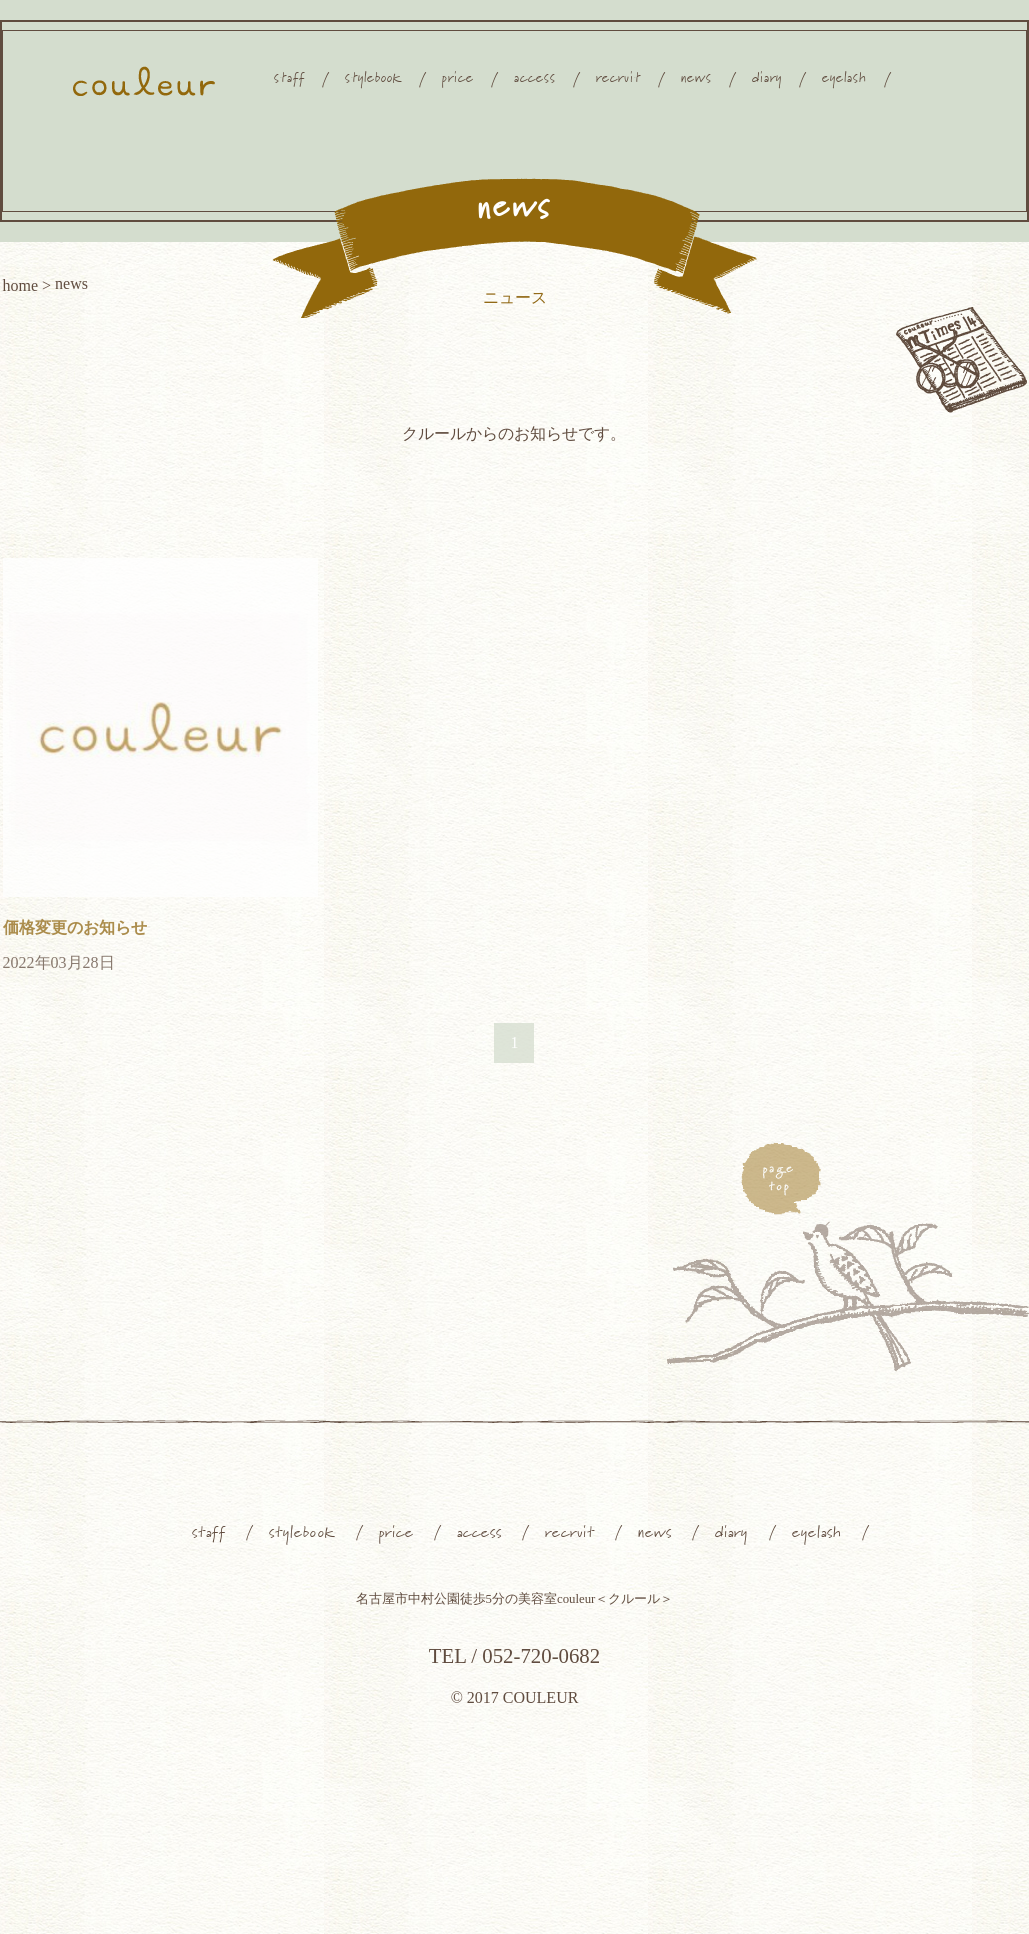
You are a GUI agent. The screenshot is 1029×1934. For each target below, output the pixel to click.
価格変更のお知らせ (75, 927)
